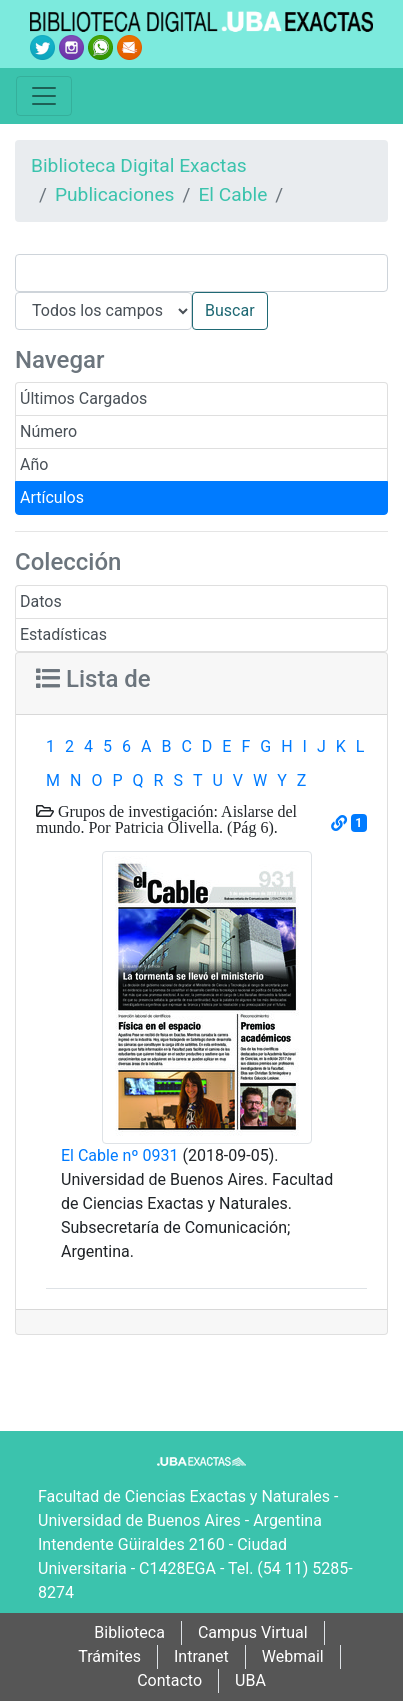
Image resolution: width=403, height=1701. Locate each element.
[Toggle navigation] (44, 96)
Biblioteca (129, 1632)
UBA (250, 1680)
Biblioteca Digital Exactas (139, 165)
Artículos (52, 497)
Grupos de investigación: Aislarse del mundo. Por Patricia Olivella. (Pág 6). (166, 819)
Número (48, 431)
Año (34, 464)
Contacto (169, 1680)
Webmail (293, 1656)
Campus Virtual (253, 1632)
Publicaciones (115, 194)
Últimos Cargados (83, 398)
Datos (41, 601)
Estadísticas (63, 634)
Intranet (201, 1656)
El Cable (232, 194)
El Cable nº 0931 (119, 1155)
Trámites (109, 1656)
